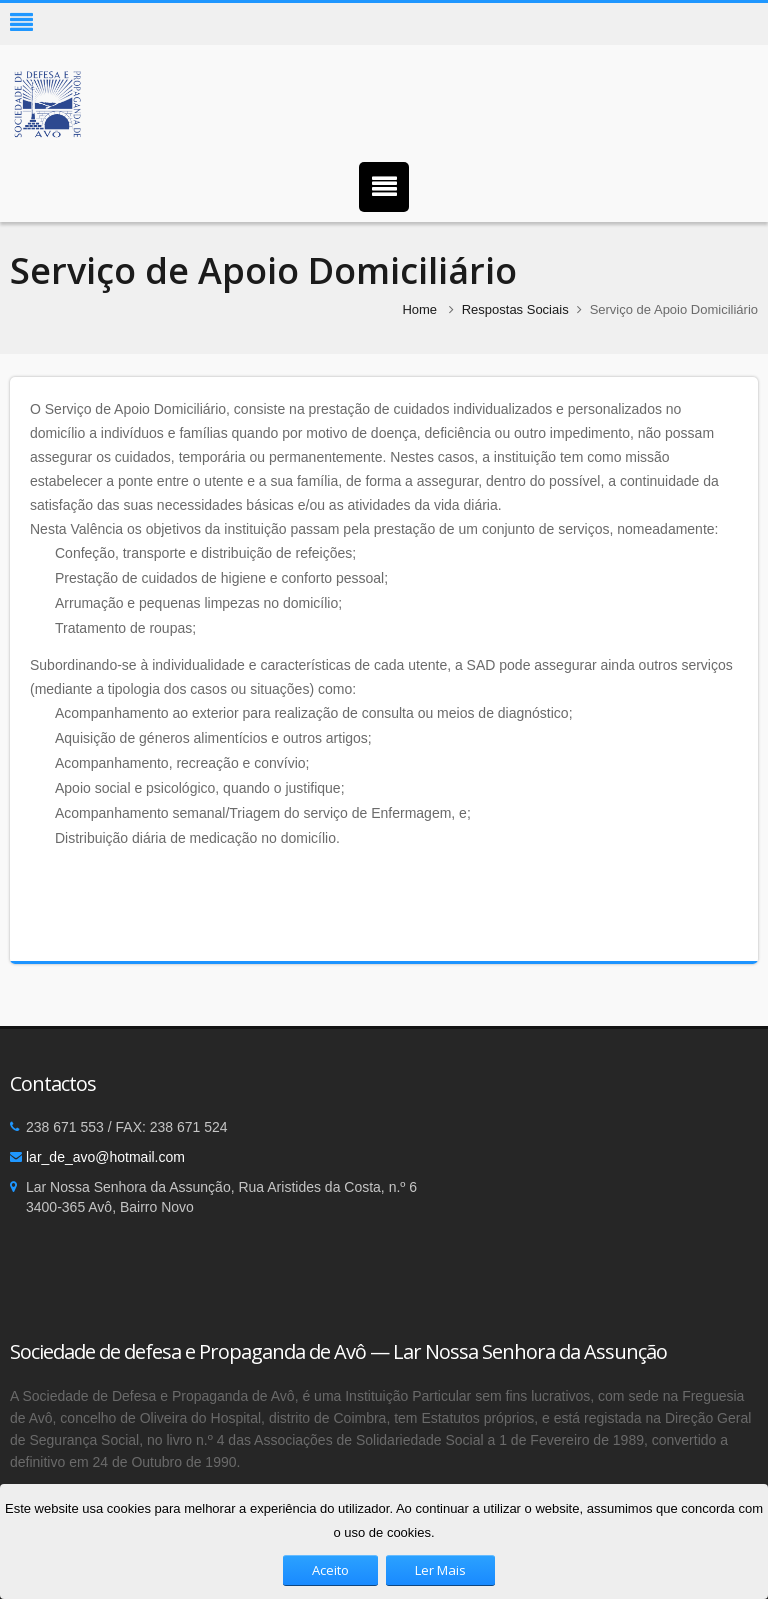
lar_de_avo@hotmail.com (105, 1157)
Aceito (330, 1570)
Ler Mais (440, 1570)
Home (419, 309)
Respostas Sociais (515, 309)
